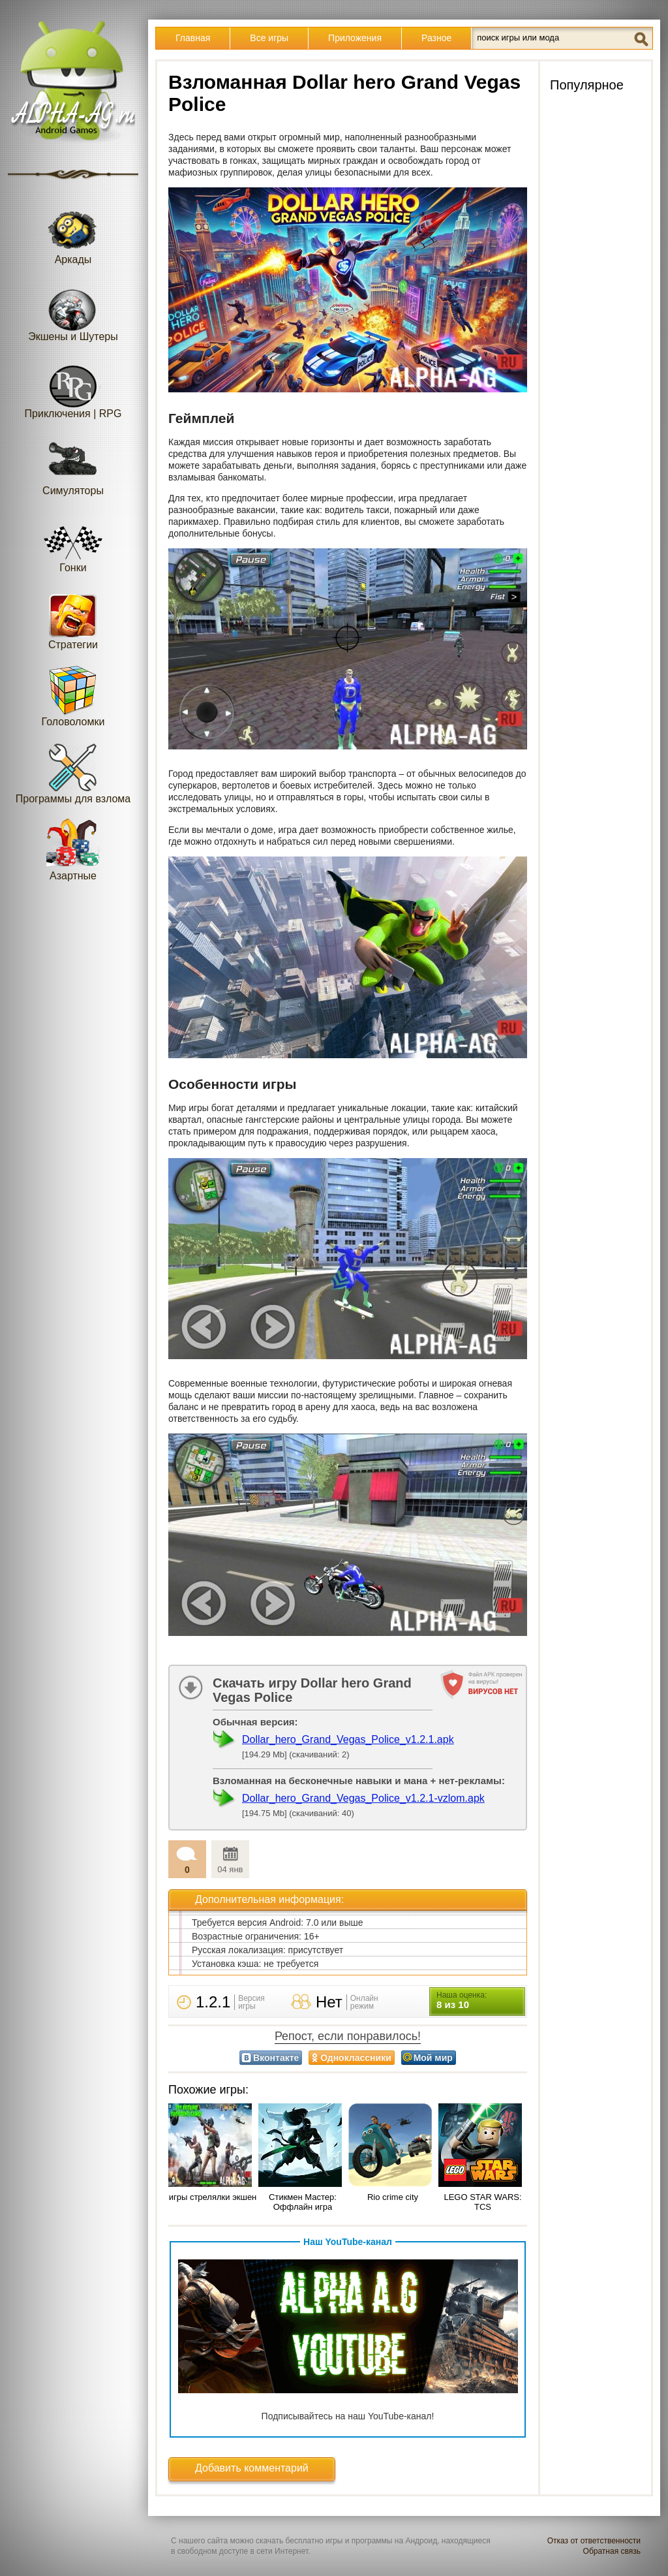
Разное (436, 38)
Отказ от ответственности (594, 2540)
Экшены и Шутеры (73, 310)
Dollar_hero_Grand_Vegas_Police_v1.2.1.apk (348, 1739)
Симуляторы (73, 464)
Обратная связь (612, 2551)
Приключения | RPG (73, 387)
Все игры (269, 38)
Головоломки (73, 695)
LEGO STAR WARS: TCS (482, 2202)
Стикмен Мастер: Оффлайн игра (303, 2202)
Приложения (355, 38)
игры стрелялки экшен (213, 2197)
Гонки (73, 541)
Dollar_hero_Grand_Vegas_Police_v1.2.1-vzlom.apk (363, 1798)
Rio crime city (392, 2197)
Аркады (73, 233)
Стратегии (73, 618)
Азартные (73, 849)
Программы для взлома (73, 772)
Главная (192, 38)
